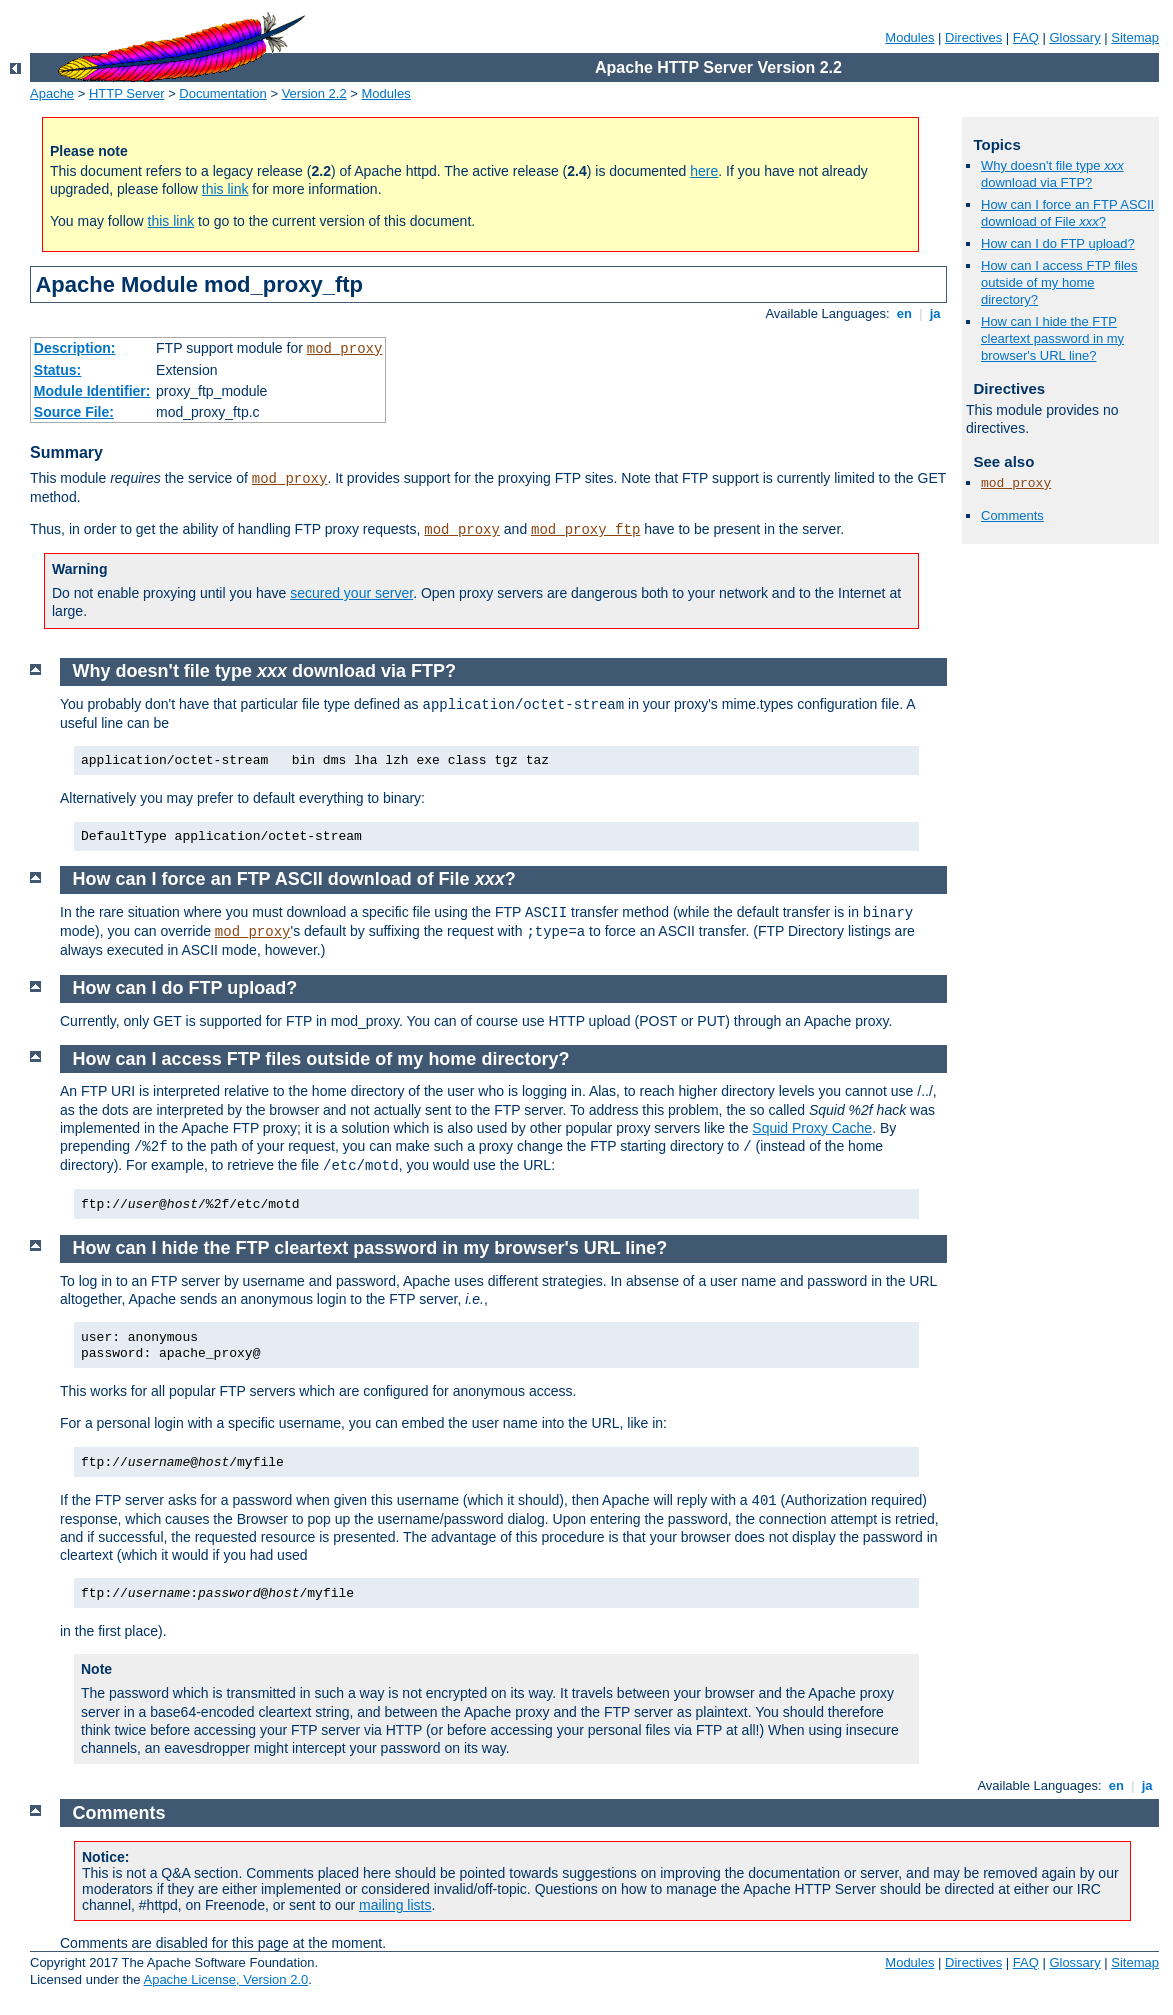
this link (225, 189)
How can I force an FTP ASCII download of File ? (1067, 213)
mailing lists (395, 1905)
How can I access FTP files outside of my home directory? (1059, 282)
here (704, 171)
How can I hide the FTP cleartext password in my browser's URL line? (1052, 338)
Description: (75, 348)
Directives (973, 37)
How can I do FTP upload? (1058, 243)
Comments (1012, 515)
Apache (52, 93)
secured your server (351, 593)
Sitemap (1135, 37)
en (904, 313)
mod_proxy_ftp (585, 530)
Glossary (1074, 37)
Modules (909, 37)
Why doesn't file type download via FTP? (1052, 174)
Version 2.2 (314, 93)
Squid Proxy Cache (812, 1128)
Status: (57, 370)
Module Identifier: (92, 391)
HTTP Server (127, 93)
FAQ (1026, 37)
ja (935, 313)
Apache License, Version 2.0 (225, 1979)
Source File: (74, 412)
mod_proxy (345, 349)
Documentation (222, 93)
